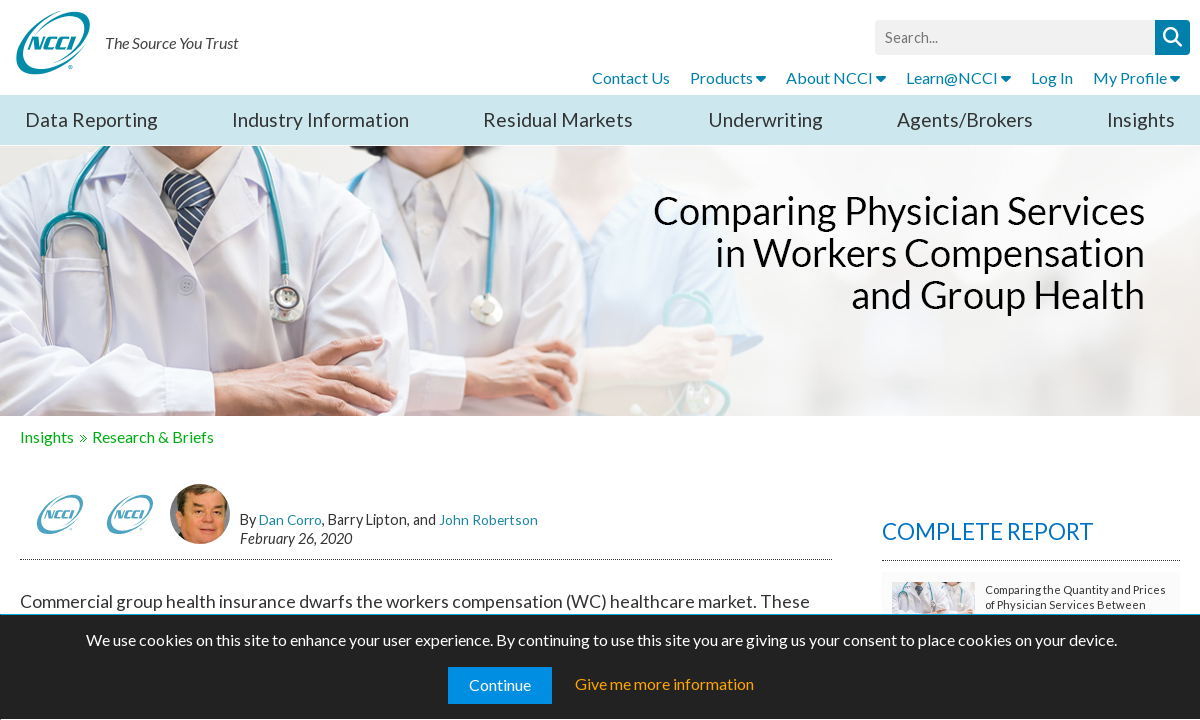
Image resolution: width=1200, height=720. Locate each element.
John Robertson (488, 519)
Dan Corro (290, 519)
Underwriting (765, 119)
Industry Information (320, 119)
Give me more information (664, 683)
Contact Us (631, 77)
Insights (1141, 119)
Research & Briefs (153, 436)
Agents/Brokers (965, 119)
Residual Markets (558, 119)
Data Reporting (91, 119)
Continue (500, 684)
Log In (1052, 77)
